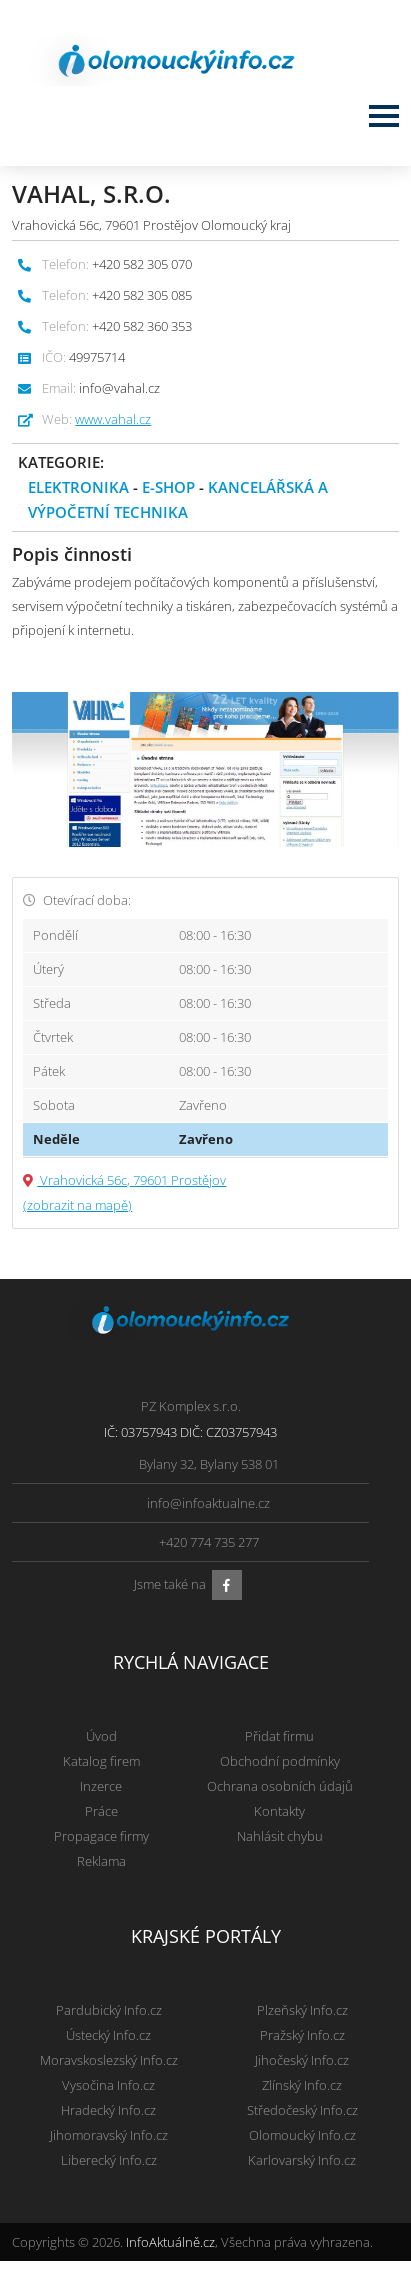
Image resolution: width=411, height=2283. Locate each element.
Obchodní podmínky (280, 1761)
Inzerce (101, 1786)
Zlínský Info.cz (302, 2085)
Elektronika (78, 487)
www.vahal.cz (113, 419)
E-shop (168, 487)
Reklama (101, 1861)
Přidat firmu (279, 1736)
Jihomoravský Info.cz (109, 2135)
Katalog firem (101, 1761)
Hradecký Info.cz (108, 2110)
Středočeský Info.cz (302, 2110)
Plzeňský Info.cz (302, 2010)
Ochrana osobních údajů (280, 1786)
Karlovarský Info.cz (302, 2160)
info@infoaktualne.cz (208, 1503)
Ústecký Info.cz (108, 2035)
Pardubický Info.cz (109, 2010)
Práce (101, 1811)
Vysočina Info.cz (108, 2085)
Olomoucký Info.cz (302, 2135)
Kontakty (279, 1811)
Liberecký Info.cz (109, 2160)
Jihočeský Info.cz (302, 2060)
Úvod (101, 1736)
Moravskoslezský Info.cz (109, 2060)
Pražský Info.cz (302, 2035)
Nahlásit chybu (280, 1836)
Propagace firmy (101, 1836)
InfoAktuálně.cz (170, 2242)
